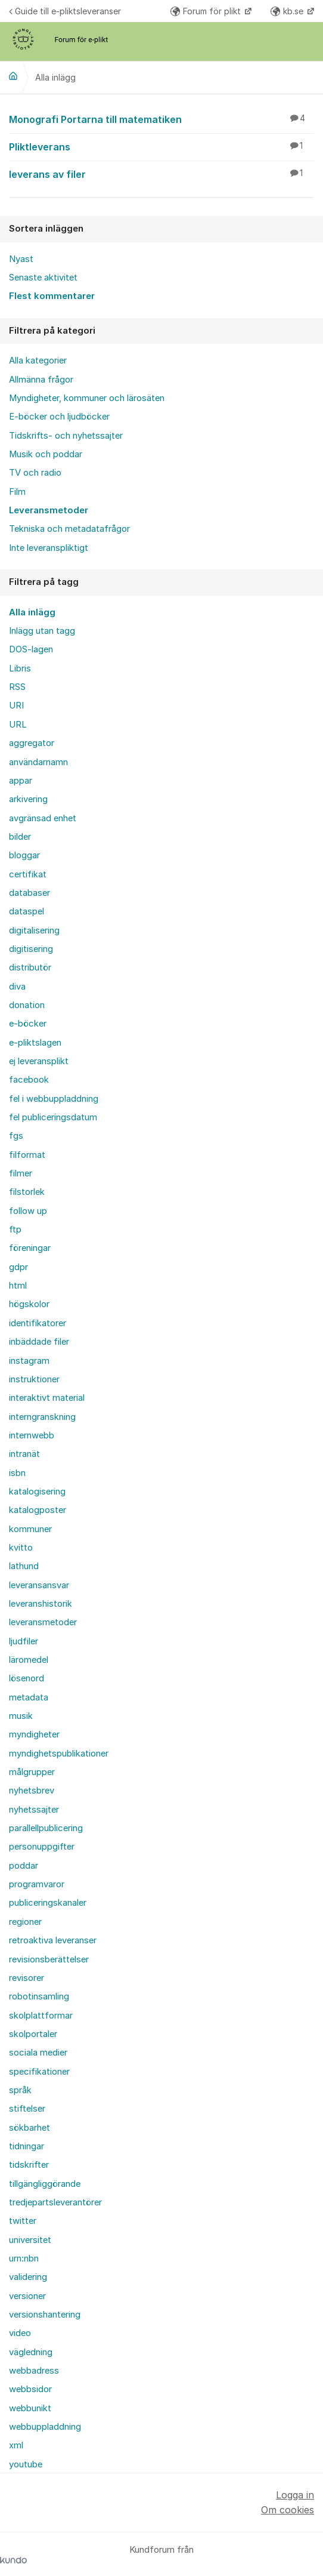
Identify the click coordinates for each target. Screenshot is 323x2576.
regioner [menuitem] (25, 1921)
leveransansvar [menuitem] (39, 1585)
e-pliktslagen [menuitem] (35, 1042)
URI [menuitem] (16, 705)
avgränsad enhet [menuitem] (42, 818)
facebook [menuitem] (29, 1079)
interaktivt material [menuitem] (47, 1397)
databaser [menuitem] (29, 893)
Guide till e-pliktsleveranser (65, 11)
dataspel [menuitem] (26, 911)
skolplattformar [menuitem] (41, 2015)
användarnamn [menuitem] (38, 762)
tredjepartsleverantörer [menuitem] (55, 2202)
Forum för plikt (206, 11)
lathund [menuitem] (24, 1566)
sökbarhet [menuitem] (29, 2127)
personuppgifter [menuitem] (41, 1846)
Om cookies (287, 2510)
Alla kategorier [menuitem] (38, 360)
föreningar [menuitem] (30, 1248)
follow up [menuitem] (28, 1211)
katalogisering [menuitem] (37, 1491)
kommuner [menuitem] (30, 1529)
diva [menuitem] (17, 986)
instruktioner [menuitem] (34, 1379)
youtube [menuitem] (25, 2464)
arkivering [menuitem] (28, 799)
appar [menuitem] (20, 780)
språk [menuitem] (20, 2090)
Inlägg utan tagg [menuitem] (42, 630)
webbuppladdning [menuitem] (45, 2426)
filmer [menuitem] (20, 1173)
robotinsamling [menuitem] (39, 1996)
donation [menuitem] (27, 1005)
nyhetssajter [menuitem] (34, 1809)
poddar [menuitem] (23, 1865)
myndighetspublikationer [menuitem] (58, 1753)
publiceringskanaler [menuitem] (47, 1902)
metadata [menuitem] (28, 1697)
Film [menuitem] (17, 491)
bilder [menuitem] (20, 836)
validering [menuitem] (28, 2277)
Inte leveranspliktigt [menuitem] (48, 548)
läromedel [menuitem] (28, 1659)
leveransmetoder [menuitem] (43, 1622)
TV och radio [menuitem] (35, 472)
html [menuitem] (18, 1285)
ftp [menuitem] (15, 1229)
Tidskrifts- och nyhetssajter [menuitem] (66, 435)
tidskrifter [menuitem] (29, 2164)
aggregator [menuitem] (31, 743)
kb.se (288, 11)
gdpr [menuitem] (18, 1267)
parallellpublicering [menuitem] (46, 1828)
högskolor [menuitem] (29, 1304)
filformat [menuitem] (27, 1155)
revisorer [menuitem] (26, 1978)
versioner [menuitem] (27, 2296)
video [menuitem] (20, 2333)
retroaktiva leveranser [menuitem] (53, 1940)
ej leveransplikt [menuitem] (39, 1061)
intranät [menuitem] (24, 1454)
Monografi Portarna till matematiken (161, 118)
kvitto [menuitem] (21, 1547)
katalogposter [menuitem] (37, 1510)
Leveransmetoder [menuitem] (48, 510)
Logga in (295, 2495)
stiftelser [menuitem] (27, 2108)
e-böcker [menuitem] (27, 1023)
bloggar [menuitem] (24, 855)
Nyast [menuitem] (21, 259)
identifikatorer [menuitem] (37, 1323)
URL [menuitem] (18, 724)
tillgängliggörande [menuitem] (44, 2183)
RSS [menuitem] (17, 687)
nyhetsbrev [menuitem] (31, 1790)
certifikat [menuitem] (27, 874)
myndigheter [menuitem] (34, 1734)
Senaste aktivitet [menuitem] (43, 277)
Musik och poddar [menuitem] (45, 454)
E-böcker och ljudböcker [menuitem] (59, 416)
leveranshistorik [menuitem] (40, 1603)
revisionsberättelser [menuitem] (49, 1959)
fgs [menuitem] (16, 1135)
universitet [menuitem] (30, 2240)
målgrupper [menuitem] (32, 1772)
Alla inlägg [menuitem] (32, 612)
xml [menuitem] (16, 2445)
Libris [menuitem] (20, 668)
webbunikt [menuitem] (30, 2408)
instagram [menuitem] (29, 1360)
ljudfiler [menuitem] (23, 1641)
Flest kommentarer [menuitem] (52, 296)
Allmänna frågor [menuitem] (41, 379)
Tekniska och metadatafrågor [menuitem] (69, 528)
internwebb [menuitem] (31, 1435)
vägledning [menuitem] (30, 2352)
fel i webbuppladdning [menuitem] (53, 1098)
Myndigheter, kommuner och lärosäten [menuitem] (86, 398)
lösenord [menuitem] (26, 1678)
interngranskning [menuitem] (42, 1417)
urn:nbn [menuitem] (24, 2258)
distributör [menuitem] (30, 967)
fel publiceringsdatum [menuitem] (53, 1117)
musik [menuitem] (21, 1716)
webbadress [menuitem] (34, 2370)
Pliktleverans (161, 146)
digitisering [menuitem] (31, 949)
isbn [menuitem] (17, 1473)
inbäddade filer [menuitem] (39, 1341)
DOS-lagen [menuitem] (31, 649)
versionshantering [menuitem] (44, 2314)
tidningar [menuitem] (26, 2146)
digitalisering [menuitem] (34, 930)
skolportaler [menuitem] (33, 2034)
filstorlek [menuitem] (27, 1192)
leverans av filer (161, 173)
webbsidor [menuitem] (30, 2389)
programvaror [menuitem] (36, 1884)
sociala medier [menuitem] (38, 2052)
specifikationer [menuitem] (39, 2071)
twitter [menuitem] (22, 2221)
